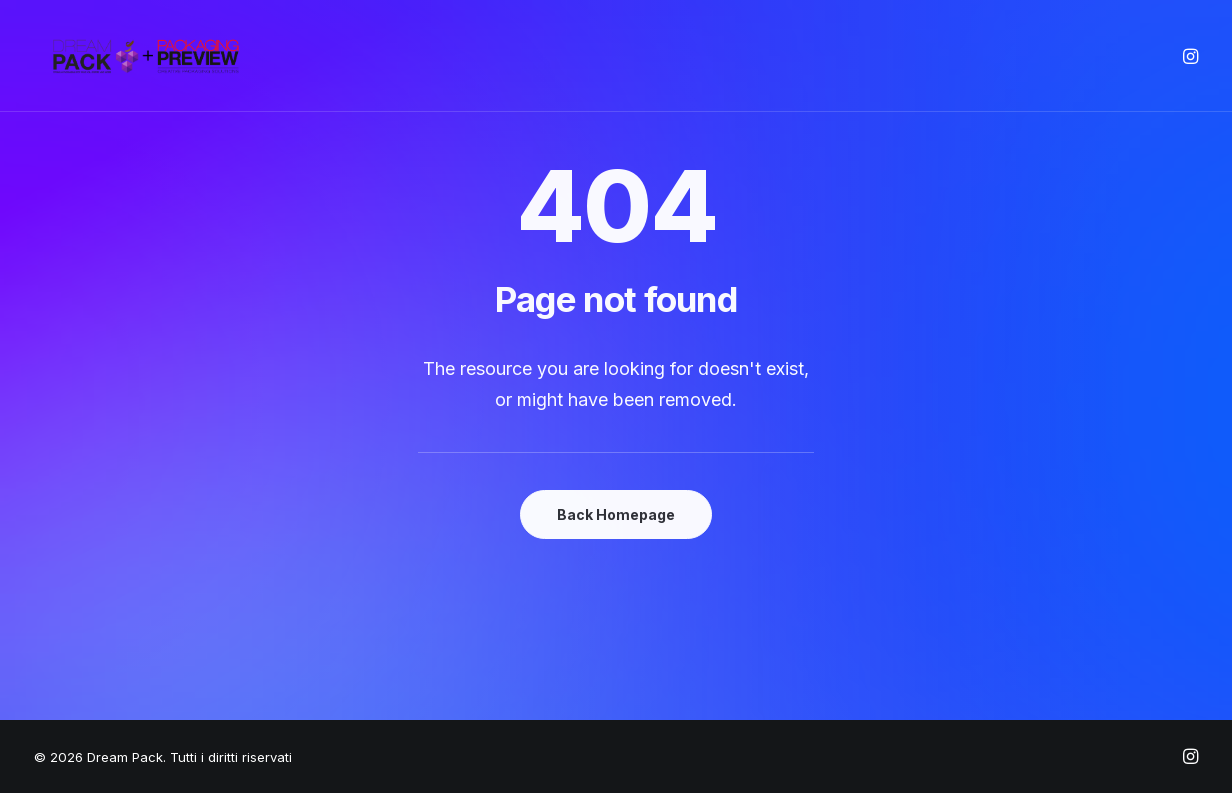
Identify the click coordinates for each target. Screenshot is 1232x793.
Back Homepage (616, 514)
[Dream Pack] (147, 56)
